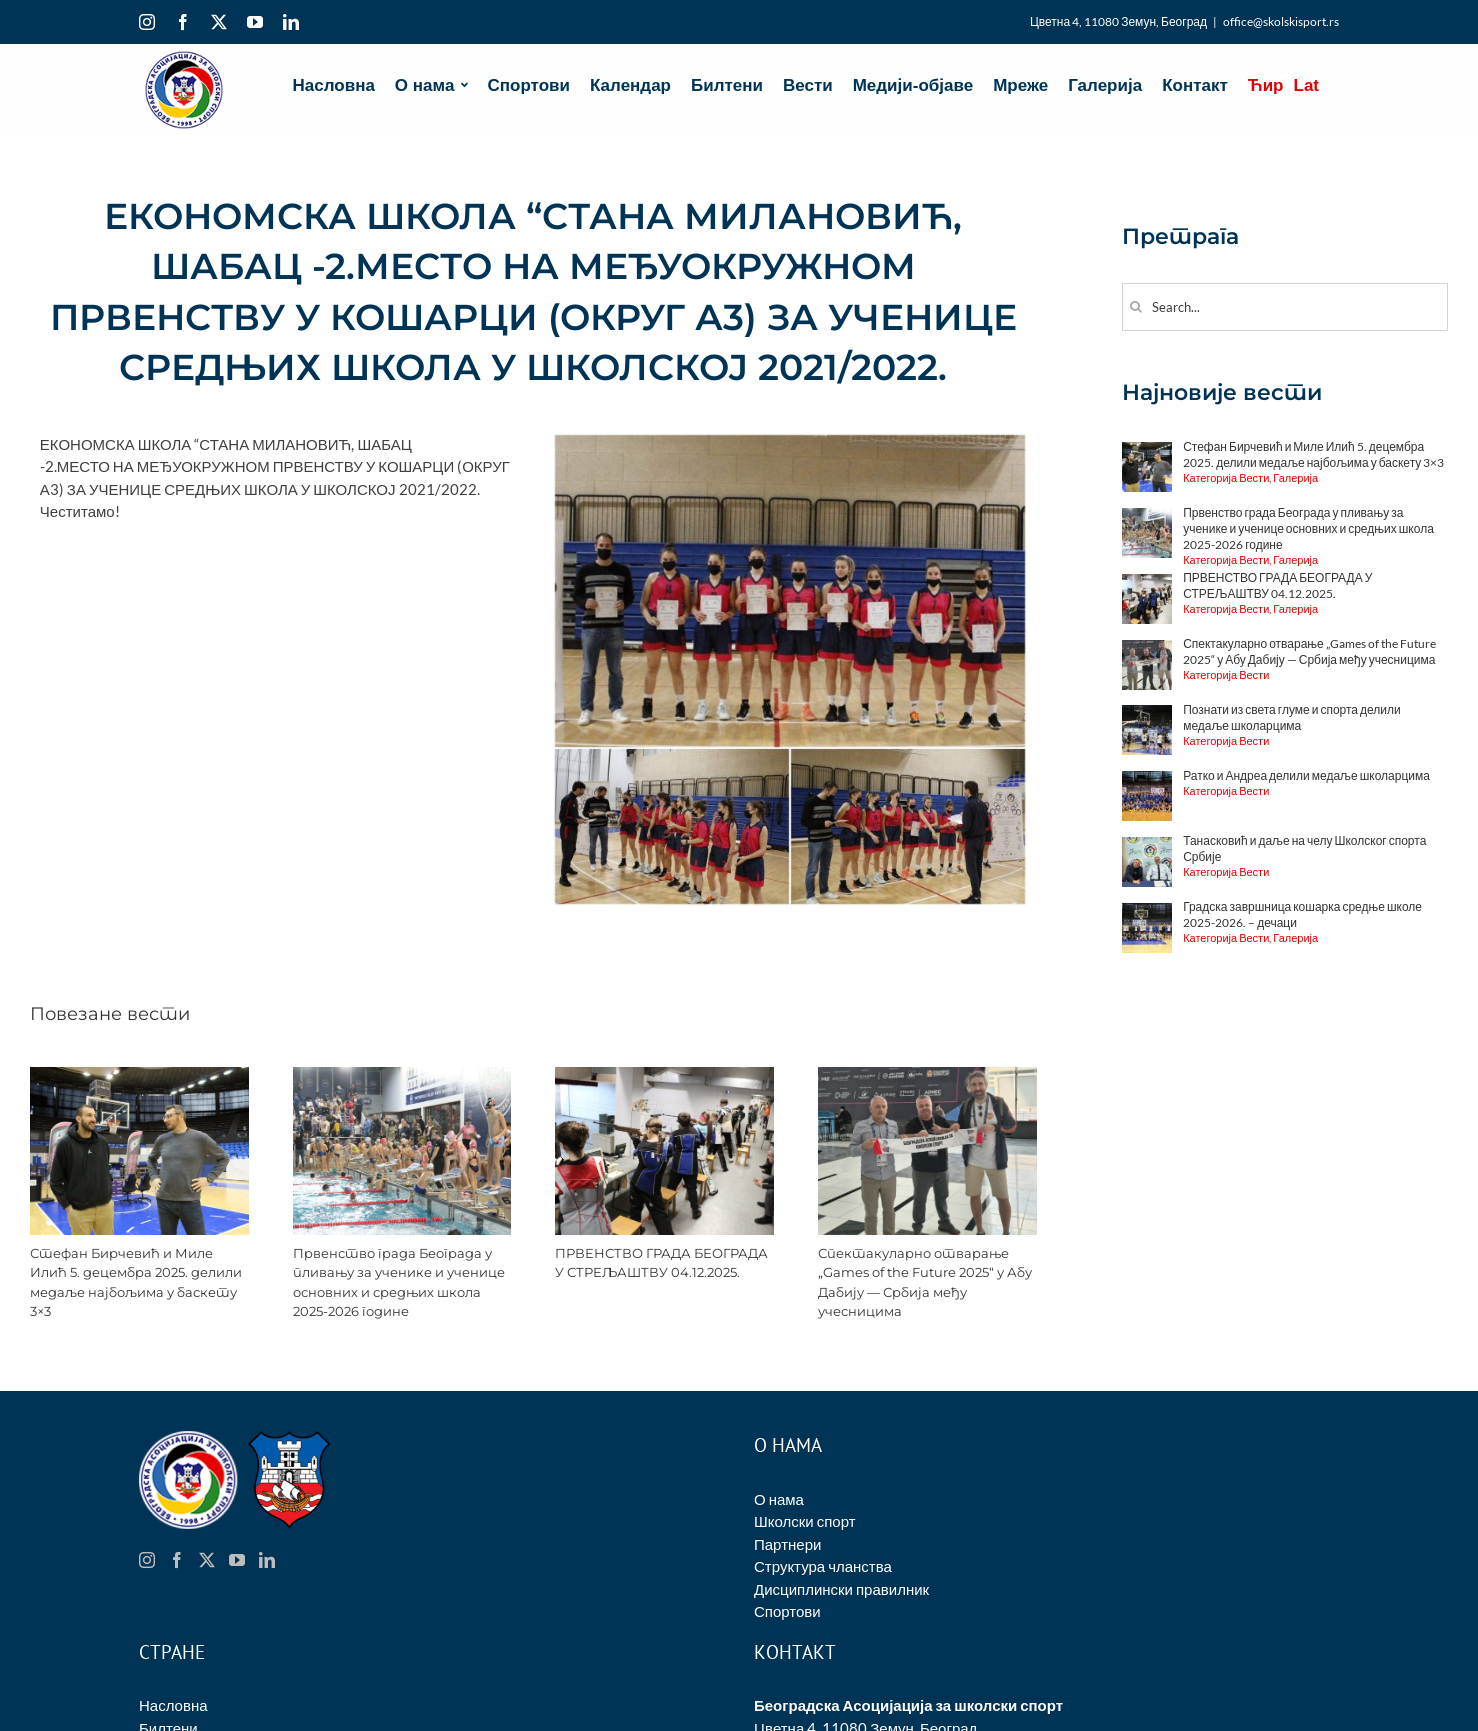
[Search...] (1285, 307)
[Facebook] (177, 1560)
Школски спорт (805, 1521)
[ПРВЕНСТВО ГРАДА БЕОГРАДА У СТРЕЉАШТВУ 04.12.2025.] (664, 1076)
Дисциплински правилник (841, 1589)
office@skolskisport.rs (1281, 21)
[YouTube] (237, 1560)
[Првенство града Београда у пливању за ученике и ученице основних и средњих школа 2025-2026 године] (402, 1076)
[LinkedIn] (267, 1560)
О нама (779, 1499)
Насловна (173, 1705)
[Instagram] (147, 1560)
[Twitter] (207, 1560)
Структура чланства (823, 1566)
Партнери (787, 1544)
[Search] (1136, 306)
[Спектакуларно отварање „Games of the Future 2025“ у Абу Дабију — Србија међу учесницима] (927, 1076)
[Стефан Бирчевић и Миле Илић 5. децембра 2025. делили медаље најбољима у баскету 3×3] (139, 1076)
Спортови (787, 1611)
